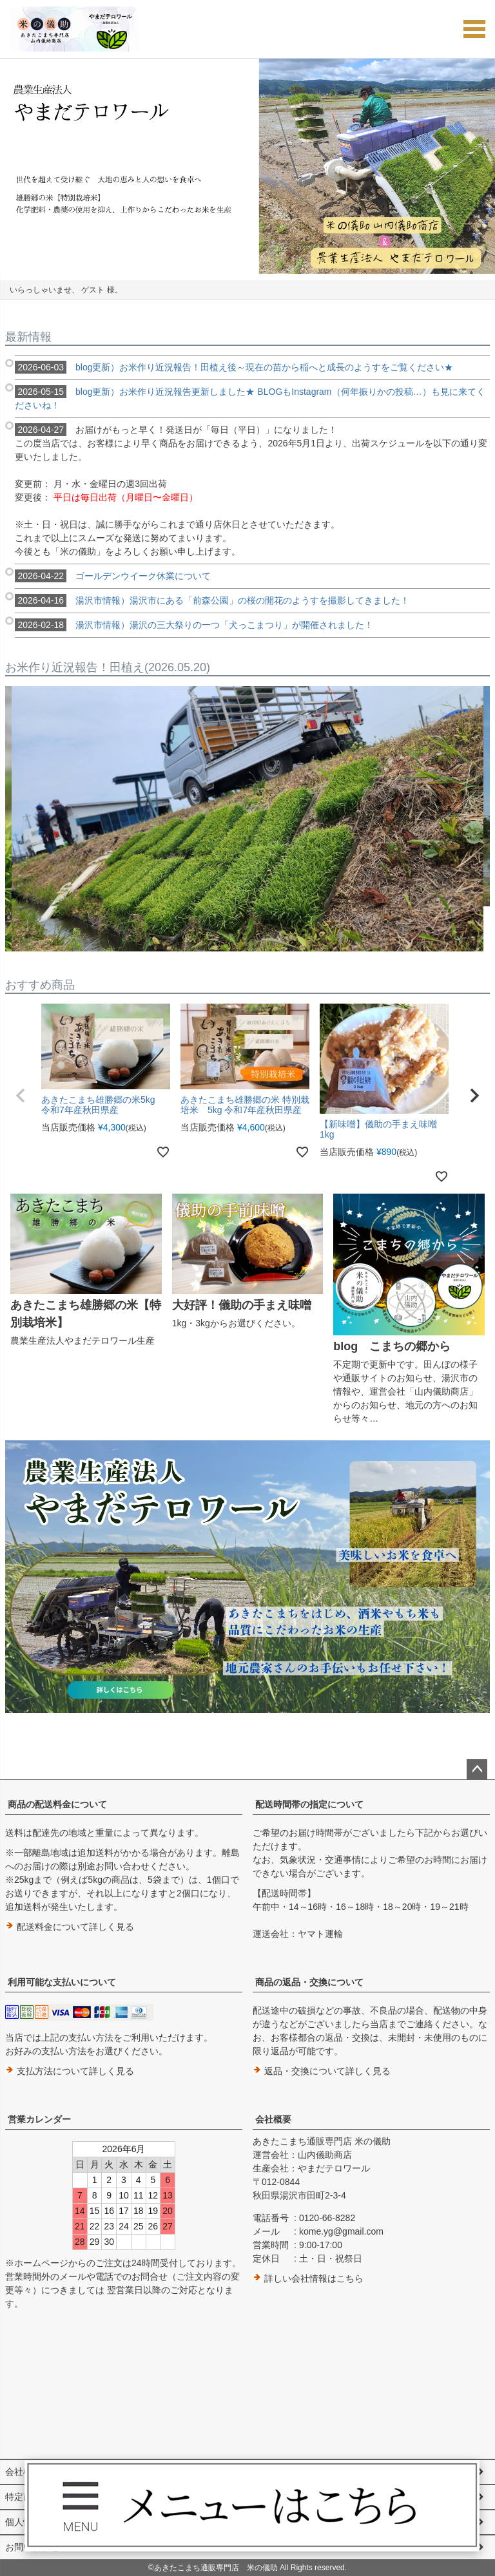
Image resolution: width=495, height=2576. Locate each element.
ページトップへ (477, 1769)
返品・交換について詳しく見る (322, 2071)
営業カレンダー (39, 2119)
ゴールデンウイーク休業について (113, 575)
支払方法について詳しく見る (69, 2071)
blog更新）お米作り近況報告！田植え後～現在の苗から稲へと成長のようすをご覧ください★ (234, 367)
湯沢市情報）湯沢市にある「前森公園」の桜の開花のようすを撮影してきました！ (212, 600)
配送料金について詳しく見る (69, 1927)
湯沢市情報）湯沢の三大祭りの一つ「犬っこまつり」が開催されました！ (194, 624)
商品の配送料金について (57, 1804)
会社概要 (273, 2119)
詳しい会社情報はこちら (308, 2278)
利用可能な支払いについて (62, 1982)
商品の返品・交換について (309, 1982)
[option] (247, 166)
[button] (20, 1096)
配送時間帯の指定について (309, 1804)
